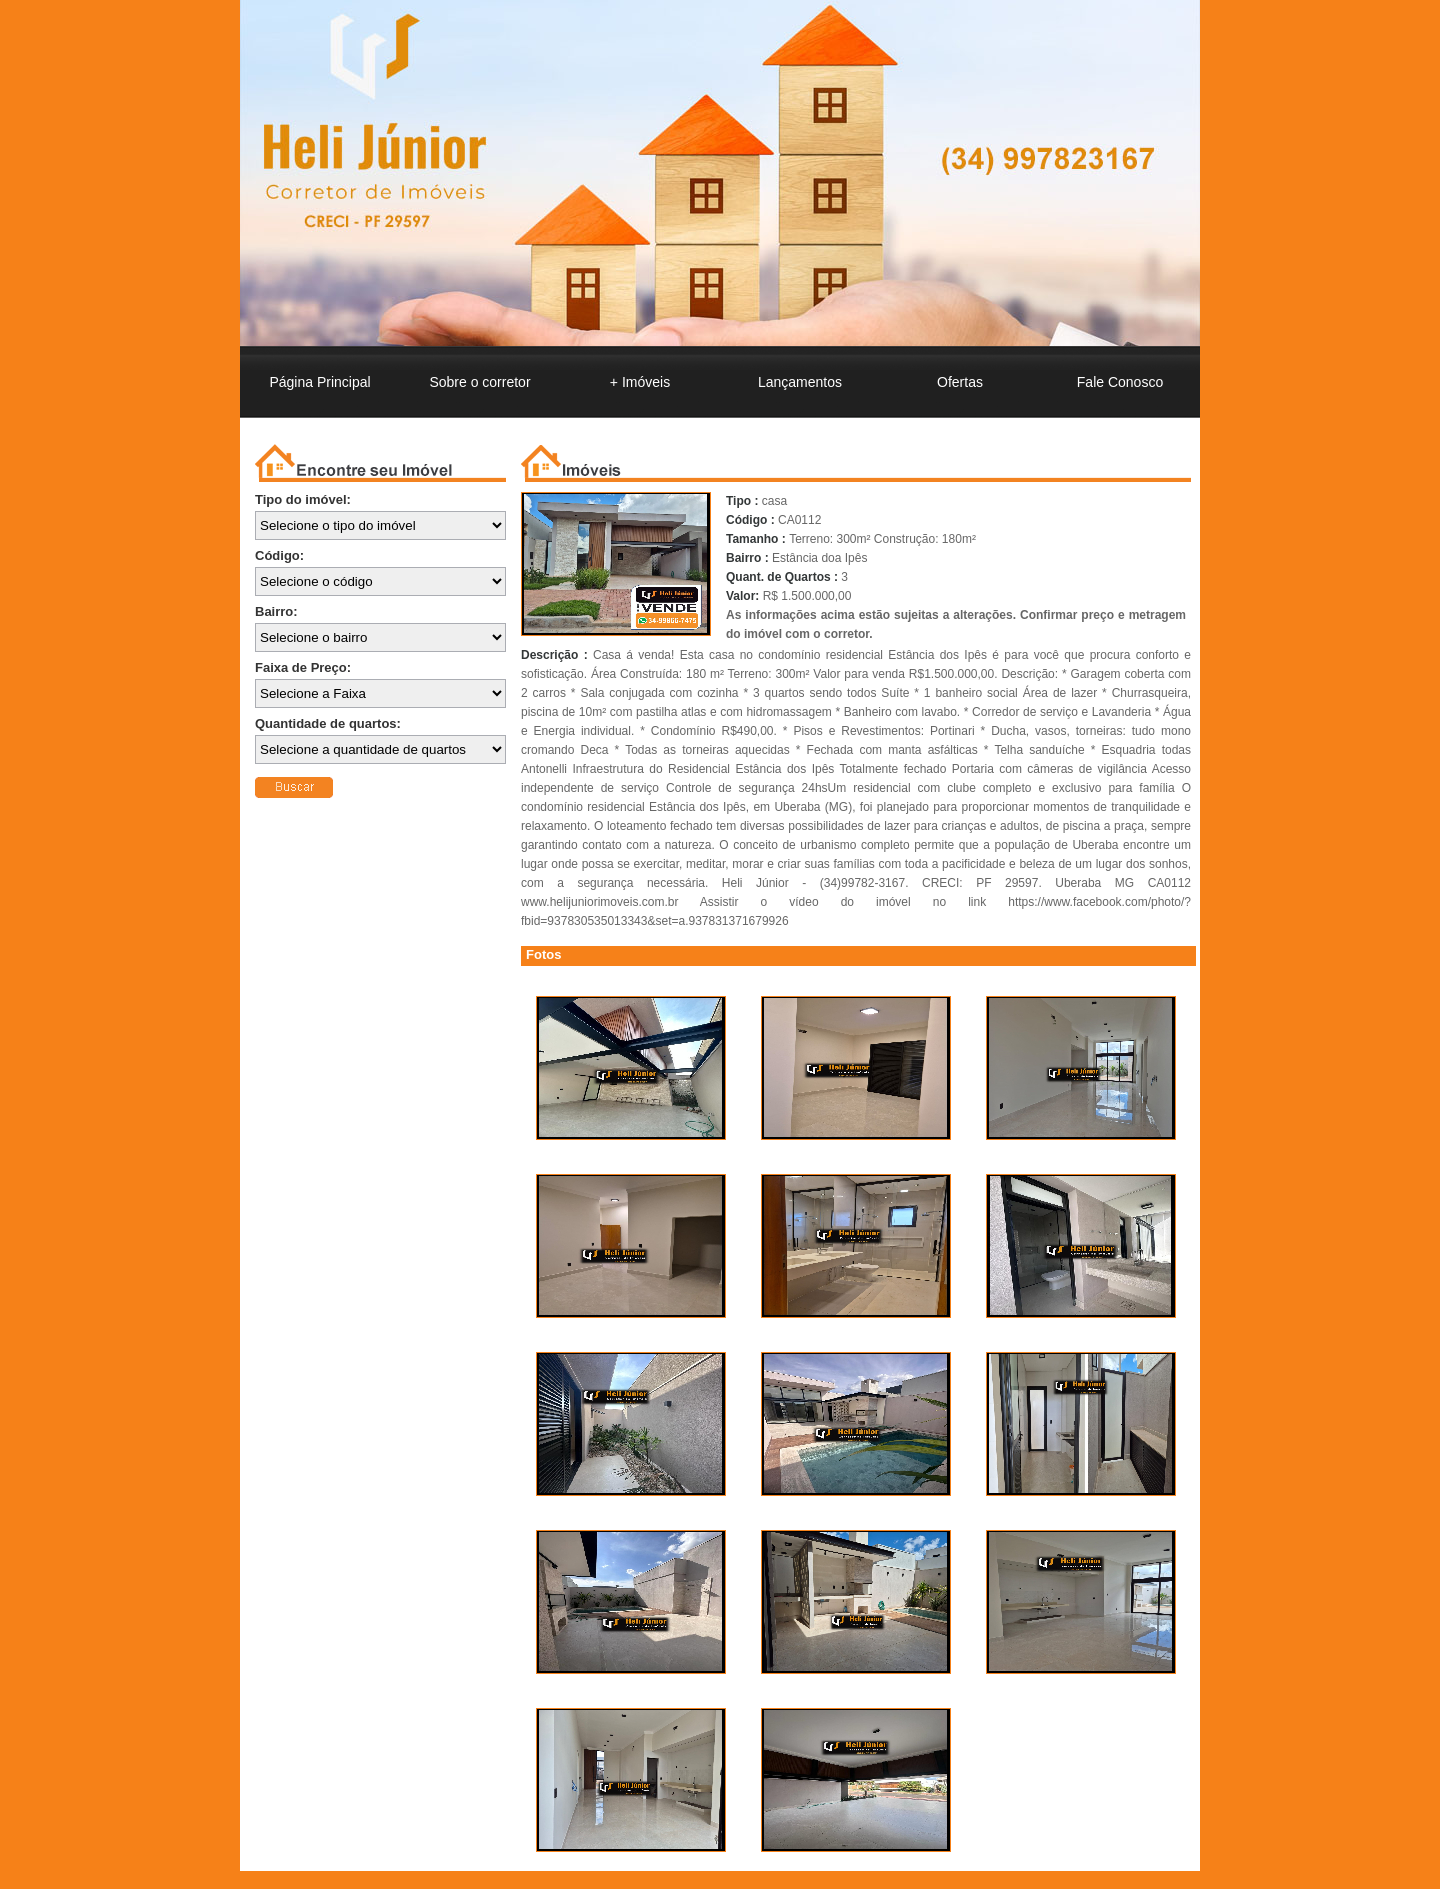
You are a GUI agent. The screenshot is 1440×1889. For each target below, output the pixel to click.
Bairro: (276, 611)
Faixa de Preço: (303, 667)
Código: (279, 555)
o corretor (479, 382)
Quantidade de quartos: (328, 723)
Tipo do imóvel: (303, 499)
